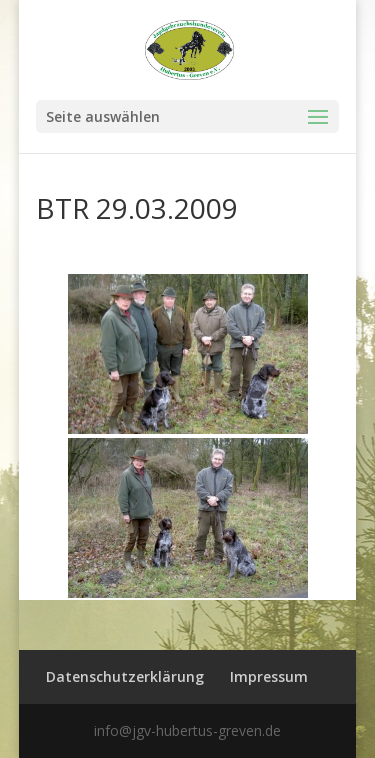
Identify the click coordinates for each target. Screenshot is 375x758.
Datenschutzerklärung (125, 676)
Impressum (269, 676)
